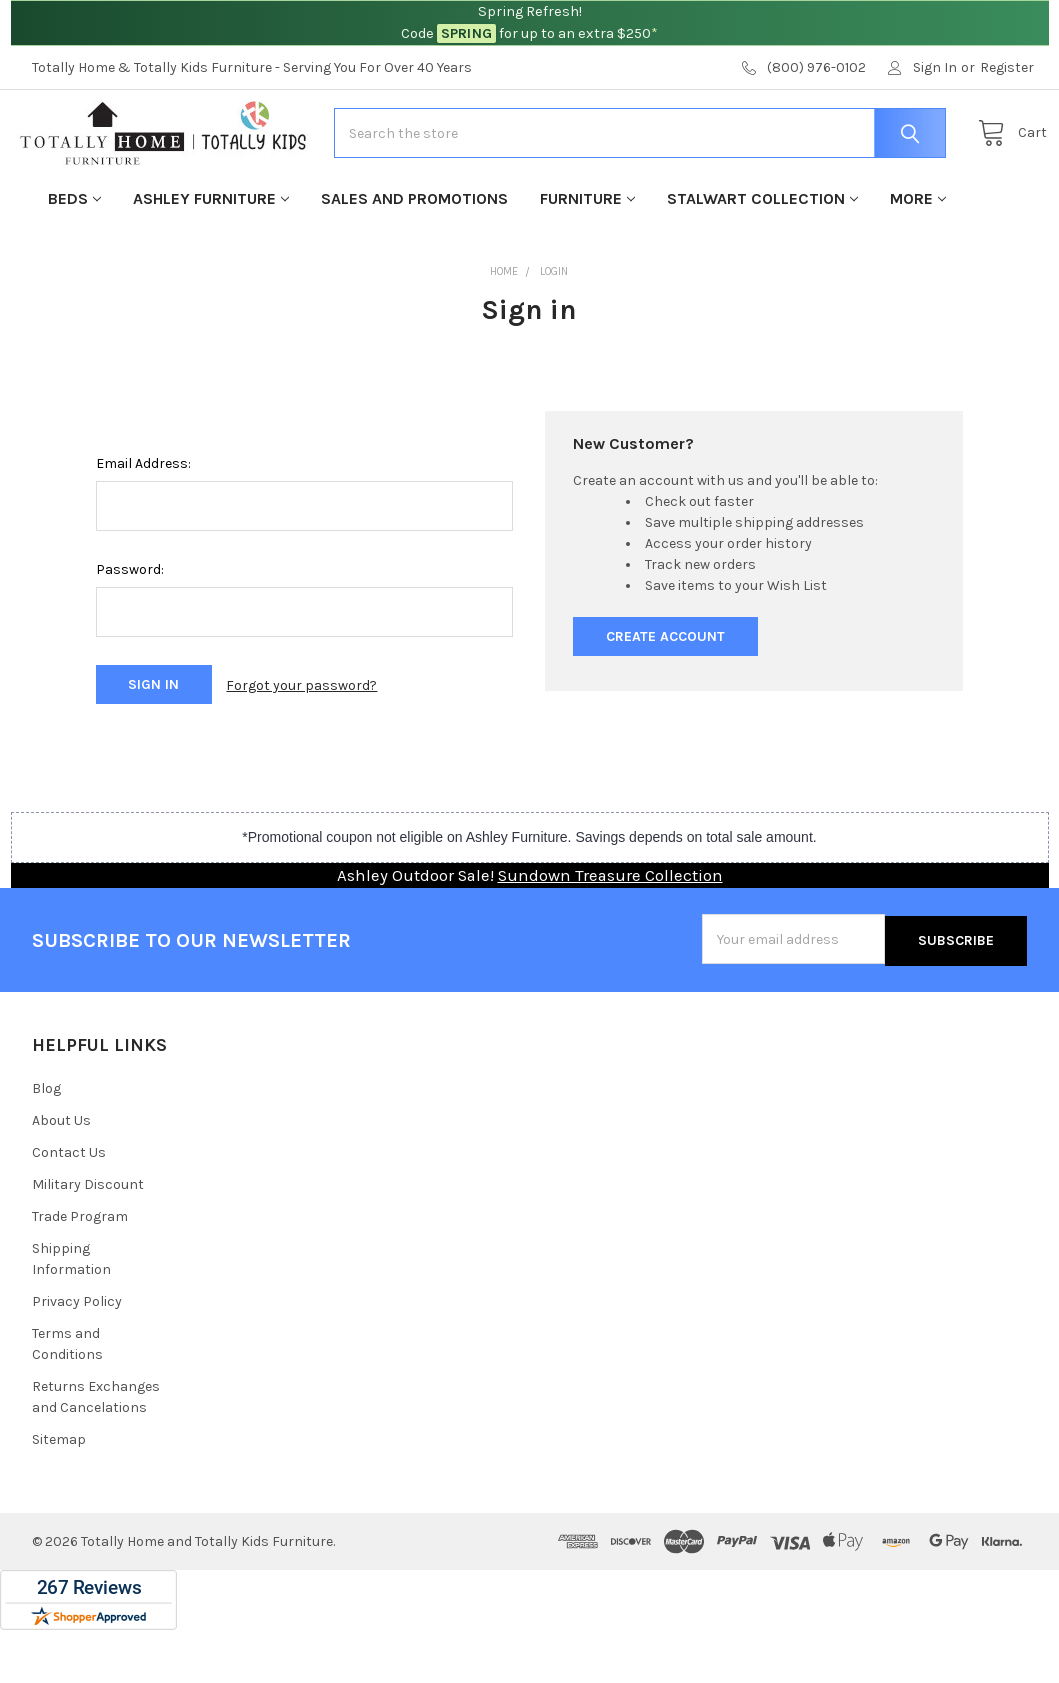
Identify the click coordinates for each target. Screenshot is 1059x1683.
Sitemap (59, 1492)
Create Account (665, 694)
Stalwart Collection (762, 256)
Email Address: (143, 521)
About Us (61, 1173)
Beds (74, 256)
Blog (46, 1141)
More (918, 256)
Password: (130, 627)
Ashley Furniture (211, 256)
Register (1007, 67)
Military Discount (88, 1237)
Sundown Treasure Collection (610, 930)
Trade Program (80, 1269)
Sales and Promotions (414, 256)
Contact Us (69, 1205)
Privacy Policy (77, 1354)
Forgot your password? (301, 742)
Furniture (587, 256)
